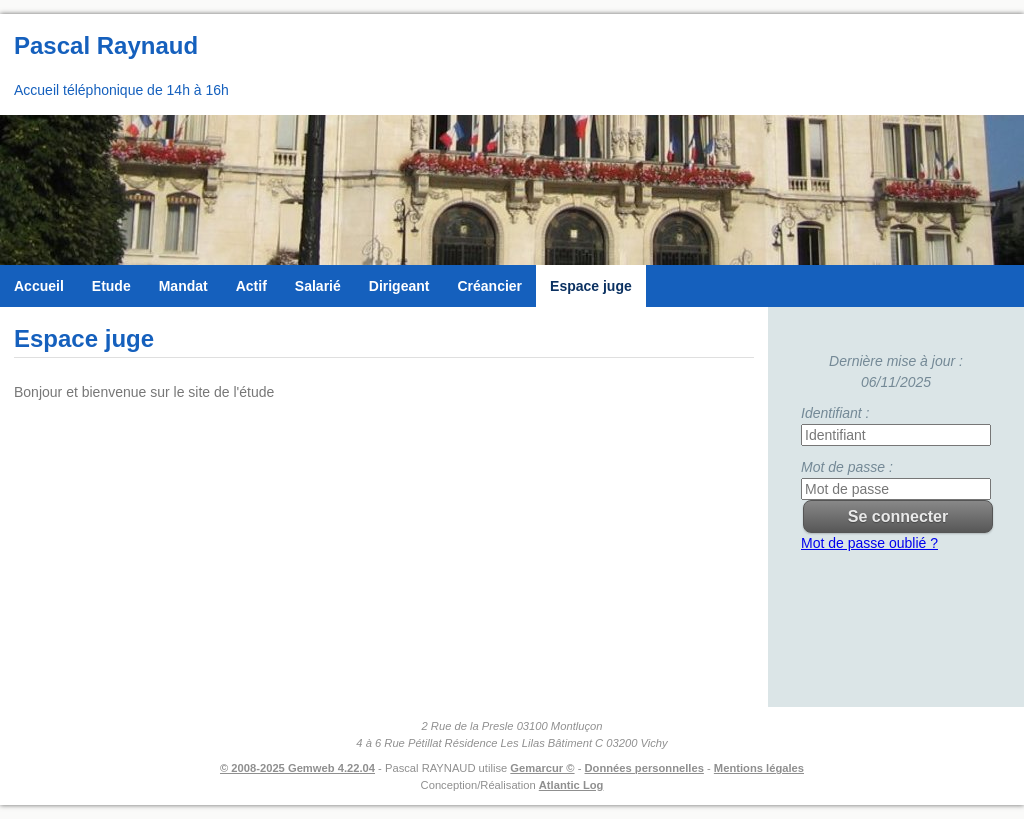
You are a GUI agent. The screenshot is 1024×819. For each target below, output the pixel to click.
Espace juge (591, 286)
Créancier (489, 286)
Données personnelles (644, 768)
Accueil (39, 286)
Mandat (183, 286)
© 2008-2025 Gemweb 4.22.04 (297, 768)
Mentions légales (759, 768)
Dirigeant (399, 286)
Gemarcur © (542, 768)
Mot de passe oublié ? (869, 543)
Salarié (318, 286)
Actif (251, 286)
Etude (111, 286)
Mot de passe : (847, 467)
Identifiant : (835, 413)
